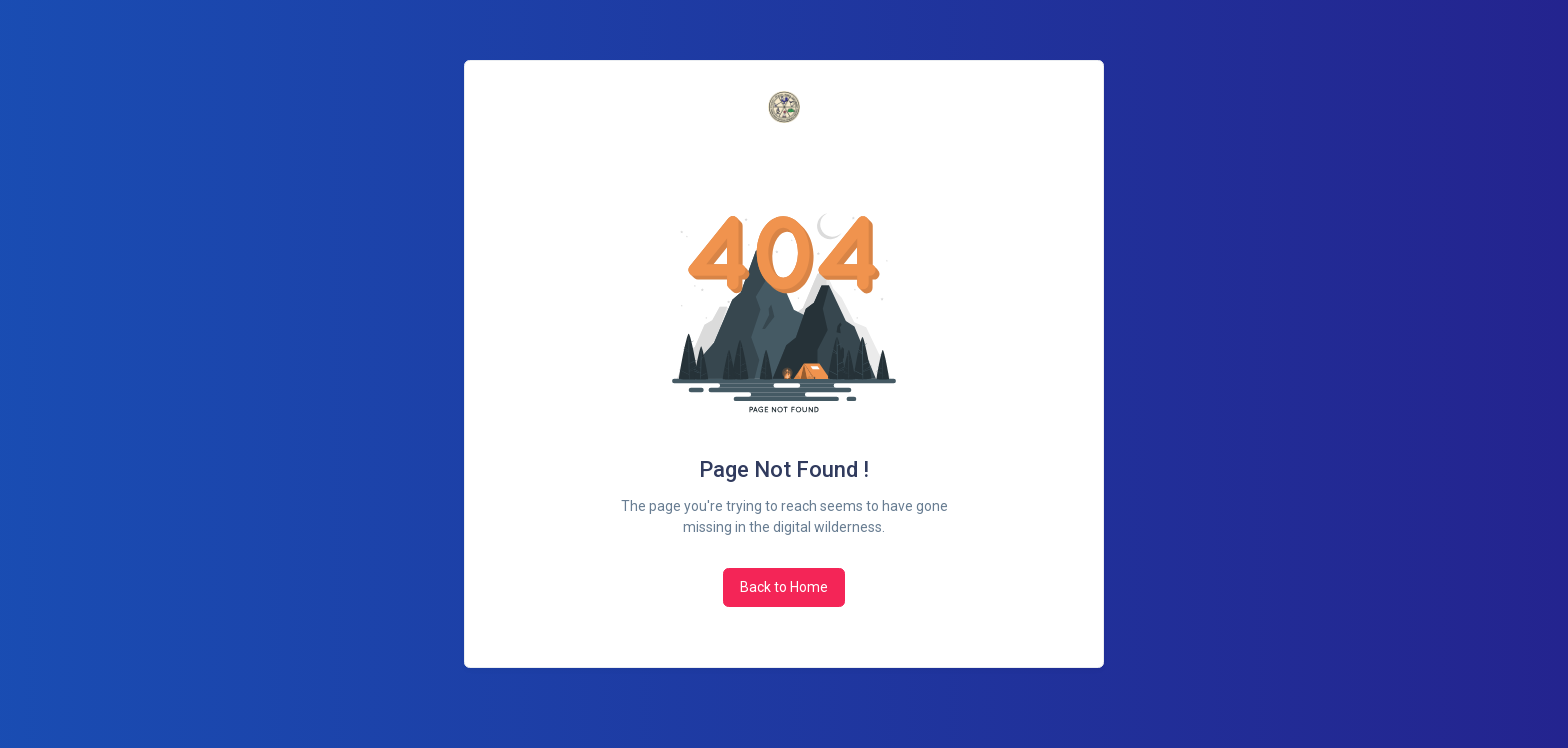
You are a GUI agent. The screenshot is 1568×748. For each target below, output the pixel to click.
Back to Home (784, 587)
